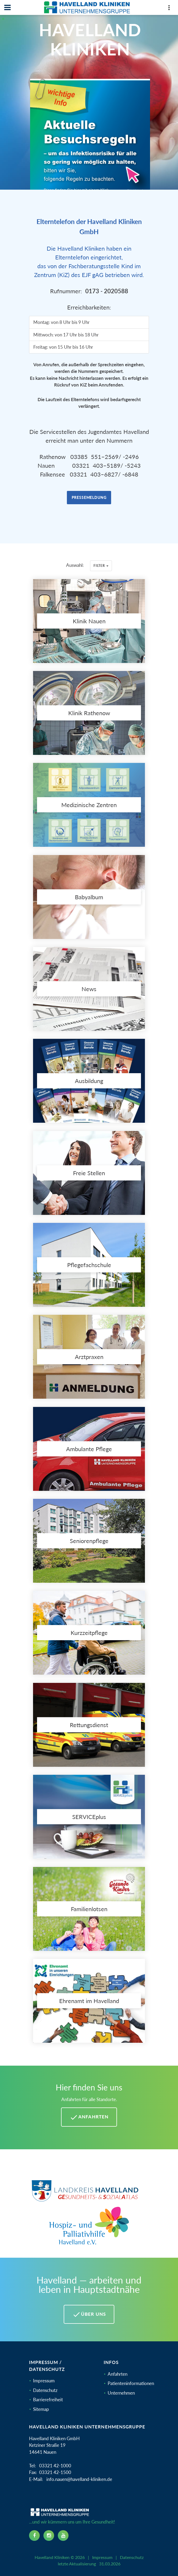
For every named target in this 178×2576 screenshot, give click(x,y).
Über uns (89, 2314)
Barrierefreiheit (48, 2399)
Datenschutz (45, 2390)
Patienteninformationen (131, 2383)
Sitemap (41, 2409)
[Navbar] (7, 7)
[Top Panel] (169, 8)
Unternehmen (121, 2393)
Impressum (44, 2380)
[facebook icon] (34, 2535)
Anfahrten (117, 2374)
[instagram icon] (48, 2535)
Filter (101, 566)
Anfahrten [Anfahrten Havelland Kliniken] (89, 2117)
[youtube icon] (63, 2535)
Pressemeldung (89, 497)
